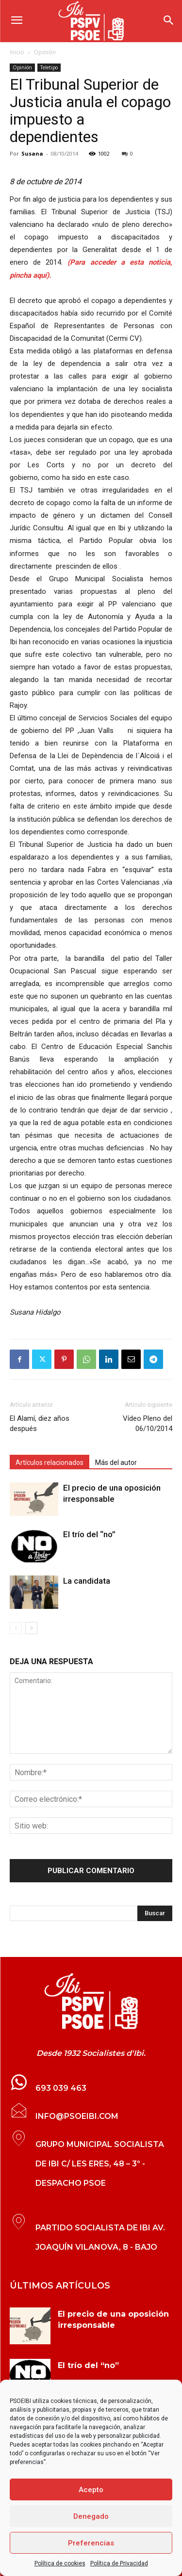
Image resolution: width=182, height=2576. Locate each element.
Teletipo (49, 67)
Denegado (91, 2516)
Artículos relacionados (49, 1462)
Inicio (17, 52)
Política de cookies (59, 2563)
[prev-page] (16, 1628)
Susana (32, 153)
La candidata (86, 1581)
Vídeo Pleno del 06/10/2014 (147, 1423)
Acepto (91, 2489)
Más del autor (116, 1462)
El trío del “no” (89, 1534)
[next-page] (31, 1628)
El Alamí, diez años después (39, 1423)
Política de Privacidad (119, 2563)
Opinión (44, 52)
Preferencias (91, 2543)
